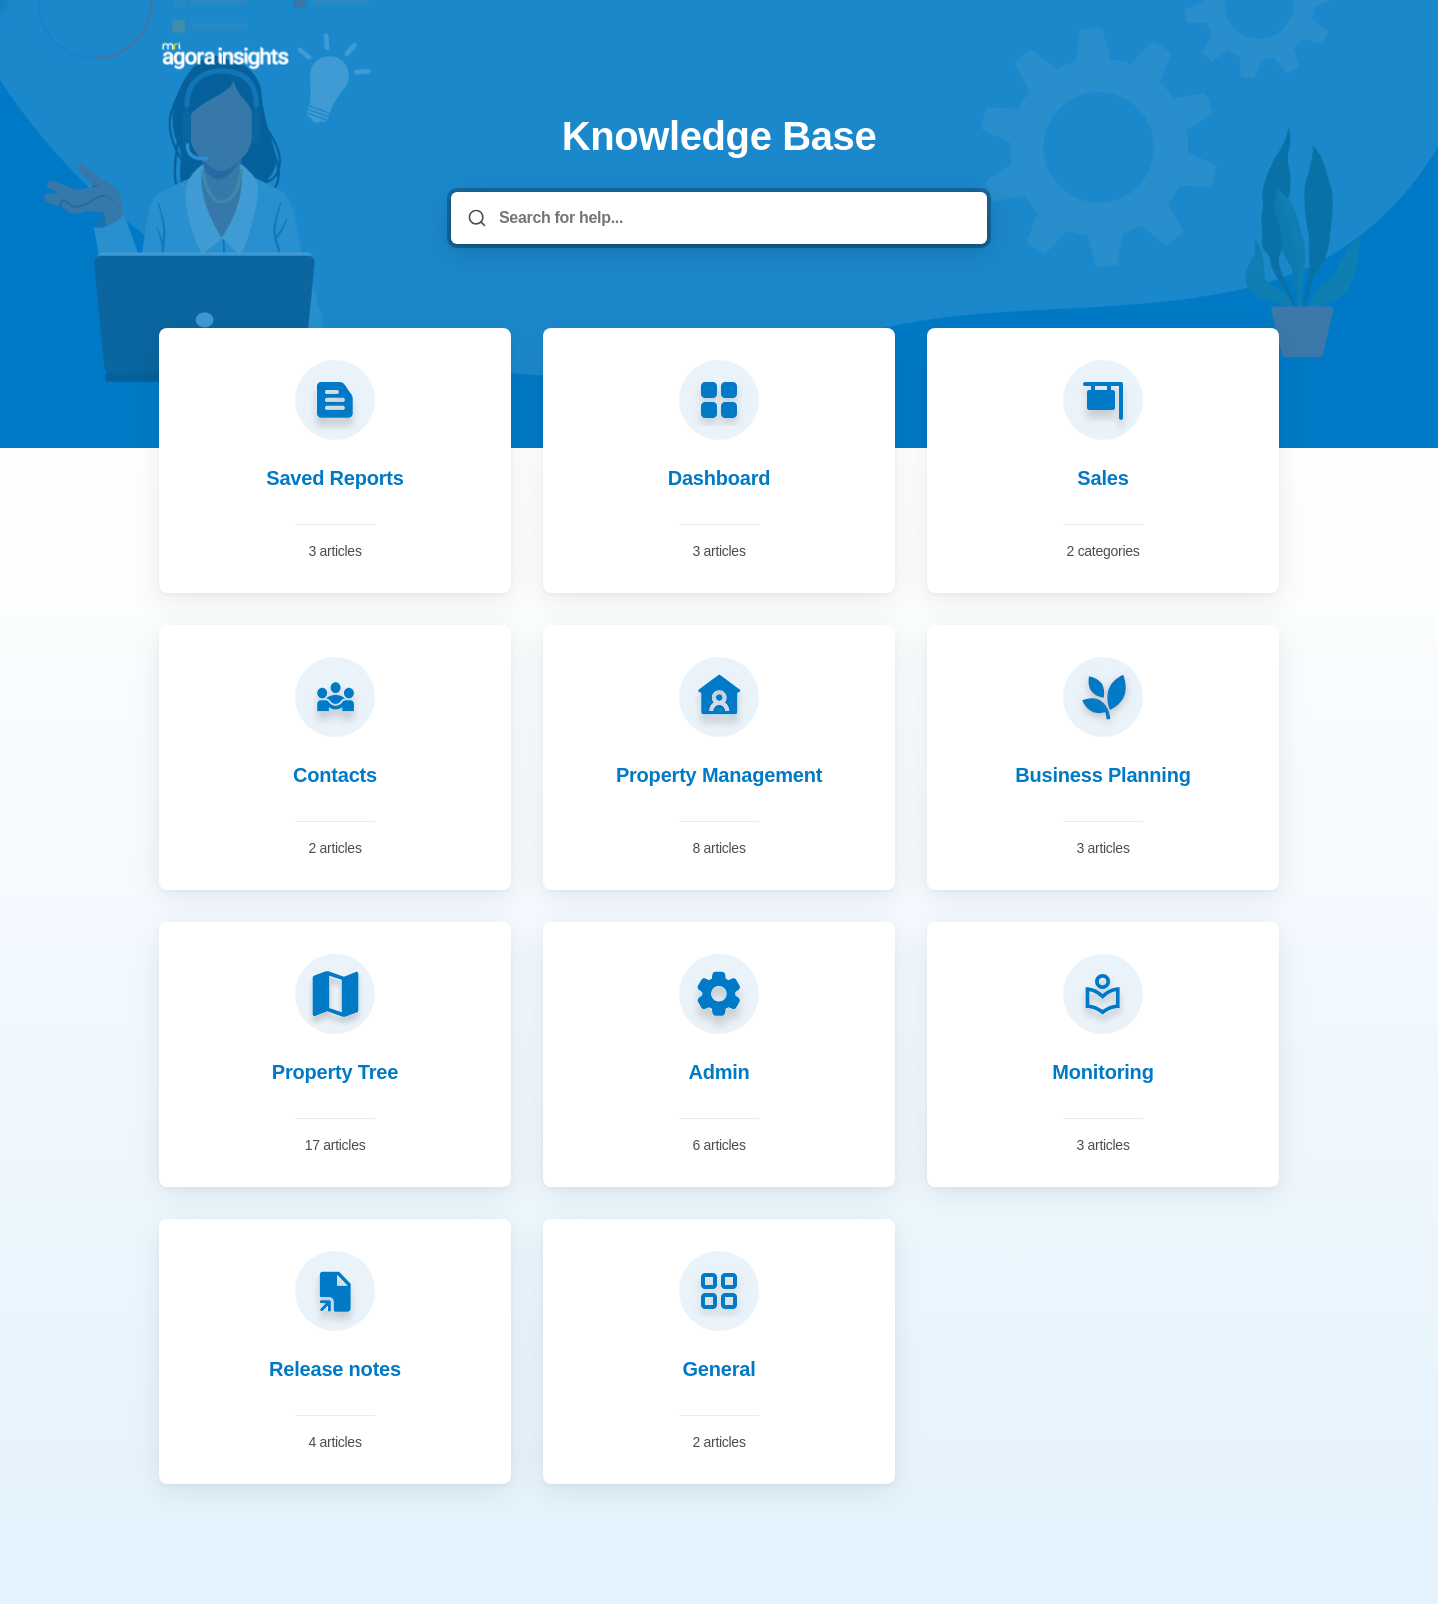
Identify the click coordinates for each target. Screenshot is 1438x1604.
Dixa (802, 1494)
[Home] (226, 56)
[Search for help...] (733, 218)
